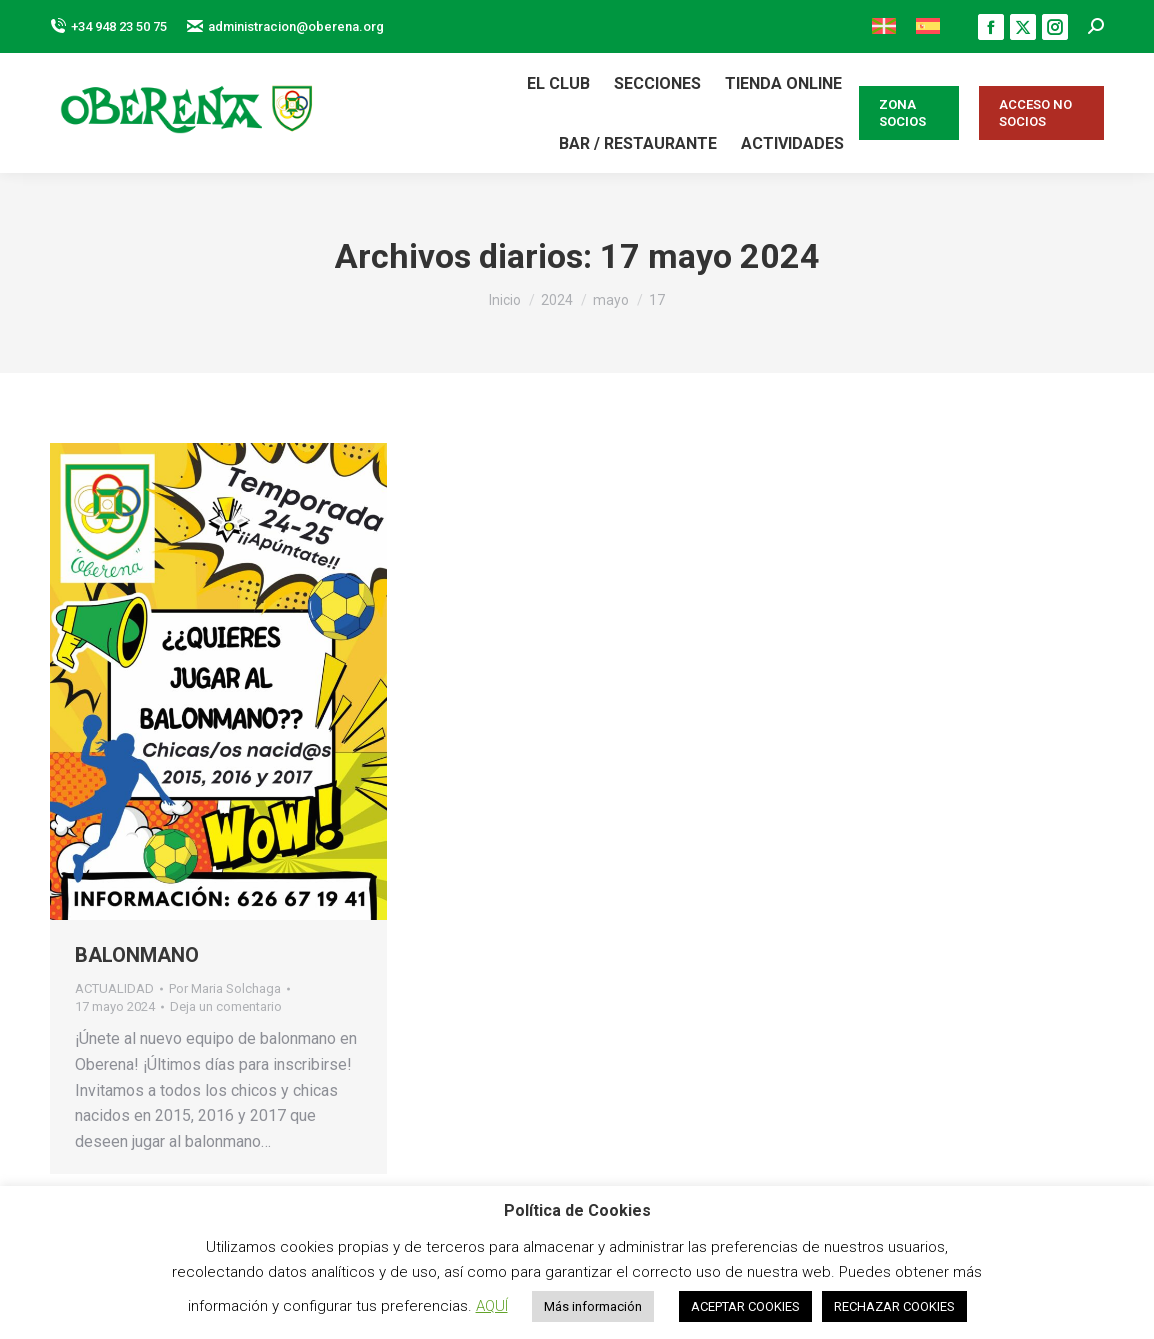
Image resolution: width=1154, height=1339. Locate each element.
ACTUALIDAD (114, 988)
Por (225, 988)
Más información (593, 1306)
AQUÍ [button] (492, 1306)
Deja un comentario (226, 1006)
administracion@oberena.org (285, 26)
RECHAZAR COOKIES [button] (894, 1306)
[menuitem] (884, 26)
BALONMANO (137, 955)
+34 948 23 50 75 (108, 26)
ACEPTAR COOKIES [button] (745, 1306)
